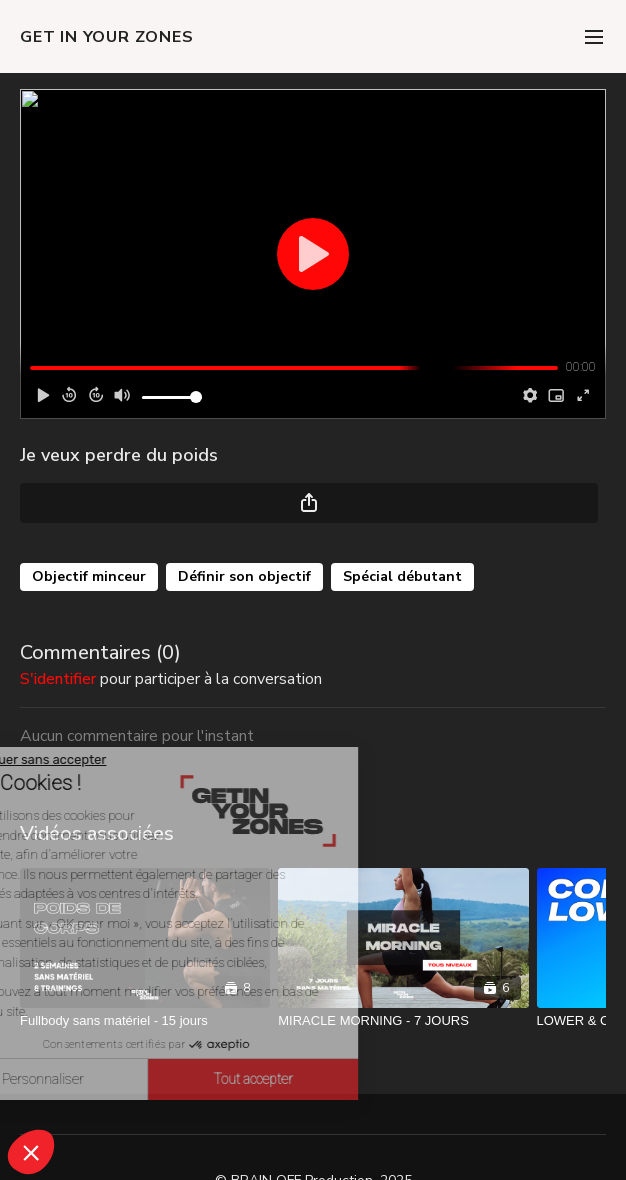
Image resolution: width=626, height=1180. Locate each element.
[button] (31, 1152)
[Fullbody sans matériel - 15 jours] (145, 1021)
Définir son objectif (244, 576)
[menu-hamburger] (594, 36)
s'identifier (58, 679)
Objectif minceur (89, 576)
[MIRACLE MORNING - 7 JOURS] (403, 1021)
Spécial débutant (402, 576)
